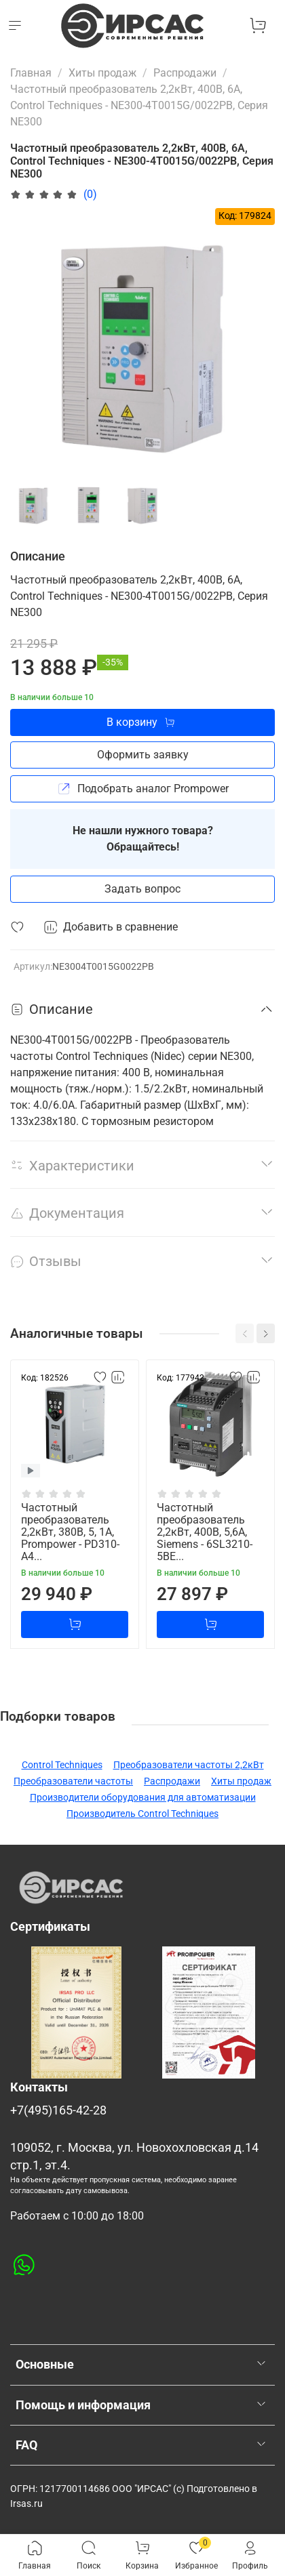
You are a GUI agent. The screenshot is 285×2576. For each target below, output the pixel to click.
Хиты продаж (102, 72)
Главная (31, 72)
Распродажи (184, 72)
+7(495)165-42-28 (58, 2110)
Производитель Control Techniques (142, 1813)
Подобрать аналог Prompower (143, 789)
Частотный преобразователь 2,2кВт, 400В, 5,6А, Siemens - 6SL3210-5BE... (204, 1532)
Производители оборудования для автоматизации (143, 1797)
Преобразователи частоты (73, 1781)
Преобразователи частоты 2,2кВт (188, 1764)
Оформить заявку (143, 754)
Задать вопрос (142, 888)
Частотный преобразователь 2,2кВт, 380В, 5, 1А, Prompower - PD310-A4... (70, 1532)
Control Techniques (62, 1764)
